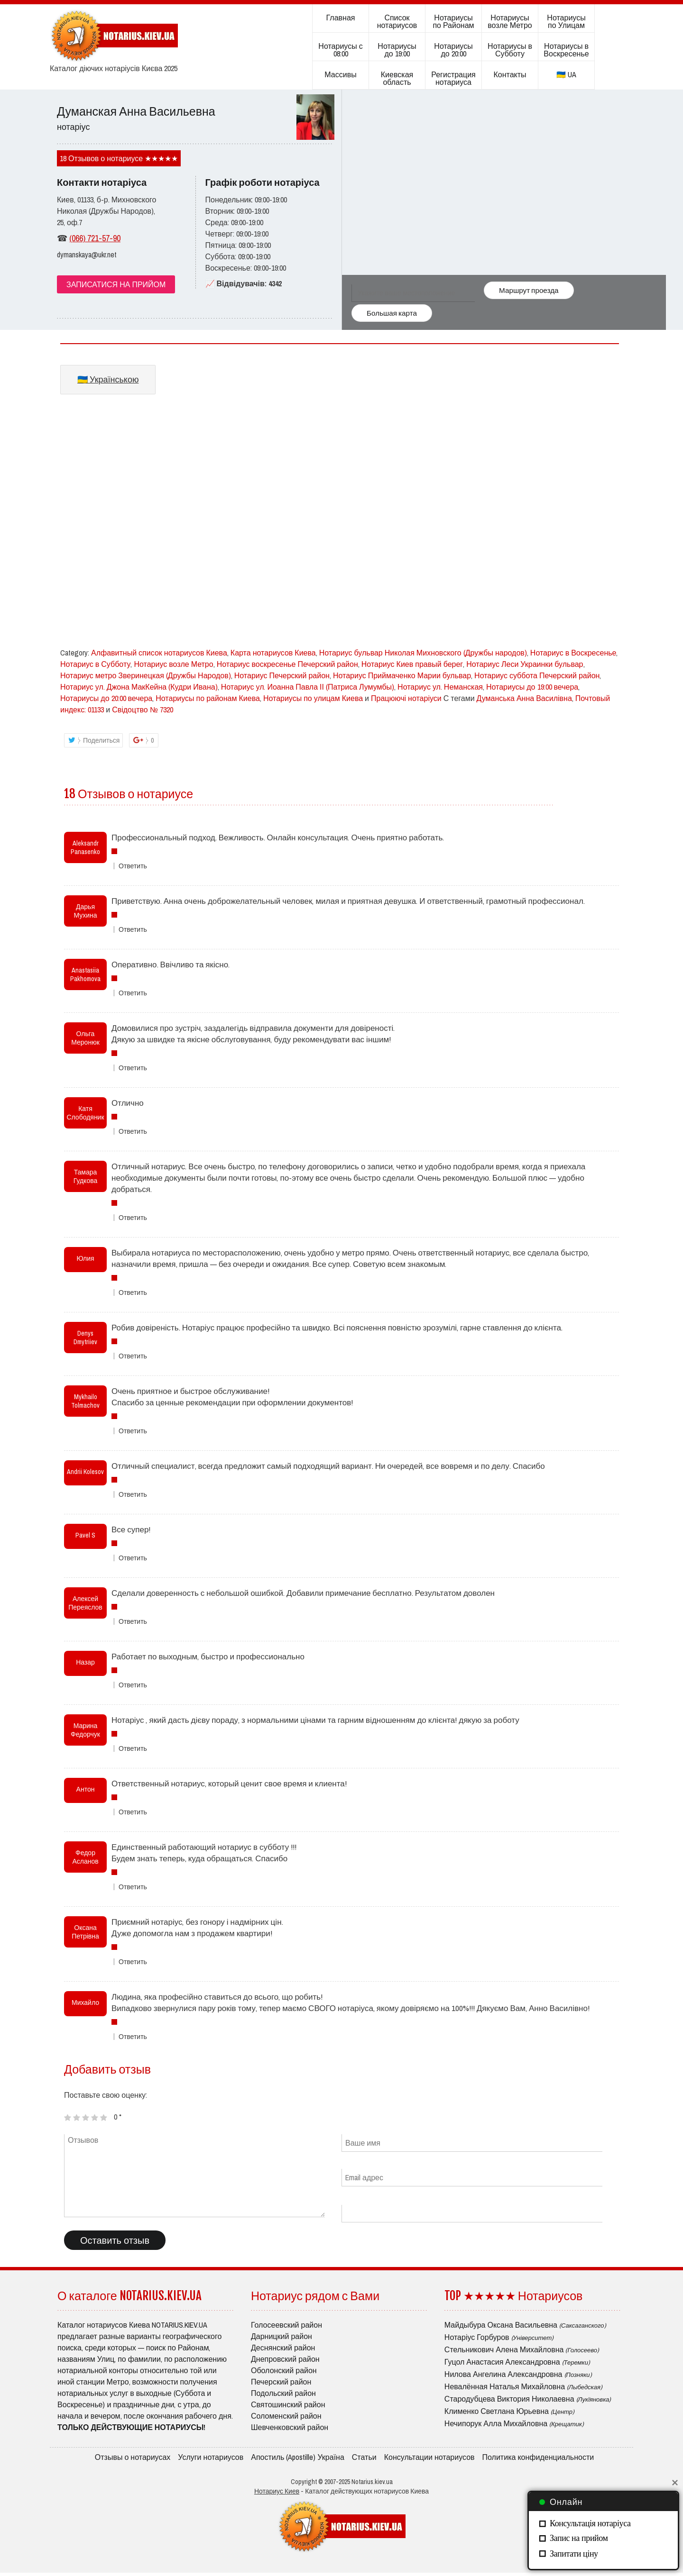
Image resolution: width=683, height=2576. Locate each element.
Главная (340, 17)
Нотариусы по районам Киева (208, 698)
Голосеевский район (286, 2325)
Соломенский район (286, 2416)
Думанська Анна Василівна (524, 698)
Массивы (340, 74)
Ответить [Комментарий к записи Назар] (133, 1685)
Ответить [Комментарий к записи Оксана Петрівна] (133, 1962)
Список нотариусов (397, 21)
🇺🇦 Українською (107, 379)
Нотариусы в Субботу (510, 50)
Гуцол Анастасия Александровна (517, 2362)
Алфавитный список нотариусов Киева (159, 652)
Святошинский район (288, 2404)
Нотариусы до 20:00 (453, 50)
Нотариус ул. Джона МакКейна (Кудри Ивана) (139, 687)
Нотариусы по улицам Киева (313, 698)
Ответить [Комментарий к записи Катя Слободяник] (133, 1132)
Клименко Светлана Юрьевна (509, 2411)
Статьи (364, 2458)
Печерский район (281, 2381)
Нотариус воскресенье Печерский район (287, 664)
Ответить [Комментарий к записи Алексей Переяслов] (133, 1622)
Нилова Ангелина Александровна (518, 2374)
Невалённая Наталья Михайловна (523, 2386)
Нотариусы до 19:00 (397, 50)
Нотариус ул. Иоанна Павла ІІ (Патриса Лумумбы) (307, 687)
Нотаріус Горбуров (499, 2337)
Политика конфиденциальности (538, 2458)
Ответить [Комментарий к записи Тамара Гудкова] (133, 1218)
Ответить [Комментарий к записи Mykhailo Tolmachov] (133, 1431)
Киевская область (397, 78)
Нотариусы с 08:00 (340, 50)
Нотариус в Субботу (95, 664)
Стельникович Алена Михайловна (521, 2349)
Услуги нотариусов (210, 2458)
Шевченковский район (289, 2427)
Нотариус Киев (276, 2494)
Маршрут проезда (527, 288)
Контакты (509, 74)
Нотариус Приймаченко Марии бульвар (402, 675)
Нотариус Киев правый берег (412, 664)
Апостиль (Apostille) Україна (297, 2458)
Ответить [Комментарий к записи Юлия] (133, 1293)
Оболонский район (284, 2370)
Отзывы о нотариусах (133, 2458)
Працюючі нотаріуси (406, 698)
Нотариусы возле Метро (510, 21)
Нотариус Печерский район (282, 675)
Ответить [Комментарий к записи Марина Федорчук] (133, 1749)
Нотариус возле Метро (173, 664)
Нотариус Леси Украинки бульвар (524, 664)
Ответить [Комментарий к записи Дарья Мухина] (133, 930)
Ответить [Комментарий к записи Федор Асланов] (133, 1887)
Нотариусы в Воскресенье (566, 50)
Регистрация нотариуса (453, 78)
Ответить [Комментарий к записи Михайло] (133, 2037)
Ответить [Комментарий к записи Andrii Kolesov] (133, 1495)
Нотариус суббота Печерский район (537, 675)
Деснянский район (283, 2347)
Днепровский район (285, 2359)
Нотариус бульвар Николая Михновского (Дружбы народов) (423, 652)
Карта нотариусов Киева (273, 652)
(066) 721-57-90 (94, 238)
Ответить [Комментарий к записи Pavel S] (133, 1558)
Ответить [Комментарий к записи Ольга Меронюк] (133, 1068)
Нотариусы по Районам (453, 21)
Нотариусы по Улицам (566, 21)
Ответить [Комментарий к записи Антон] (133, 1812)
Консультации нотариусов (429, 2458)
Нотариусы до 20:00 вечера (106, 698)
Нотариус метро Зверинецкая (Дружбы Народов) (145, 675)
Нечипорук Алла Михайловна (514, 2423)
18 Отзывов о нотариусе (101, 158)
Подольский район (283, 2393)
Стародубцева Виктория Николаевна (527, 2399)
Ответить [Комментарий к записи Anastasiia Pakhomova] (133, 993)
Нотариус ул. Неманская (440, 687)
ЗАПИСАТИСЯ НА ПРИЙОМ (116, 284)
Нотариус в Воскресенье (573, 652)
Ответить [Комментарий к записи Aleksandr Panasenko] (133, 866)
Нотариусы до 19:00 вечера (532, 687)
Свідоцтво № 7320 (142, 709)
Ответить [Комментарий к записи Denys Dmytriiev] (133, 1356)
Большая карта (391, 313)
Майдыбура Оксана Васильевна (525, 2325)
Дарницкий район (281, 2336)
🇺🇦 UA (566, 74)
